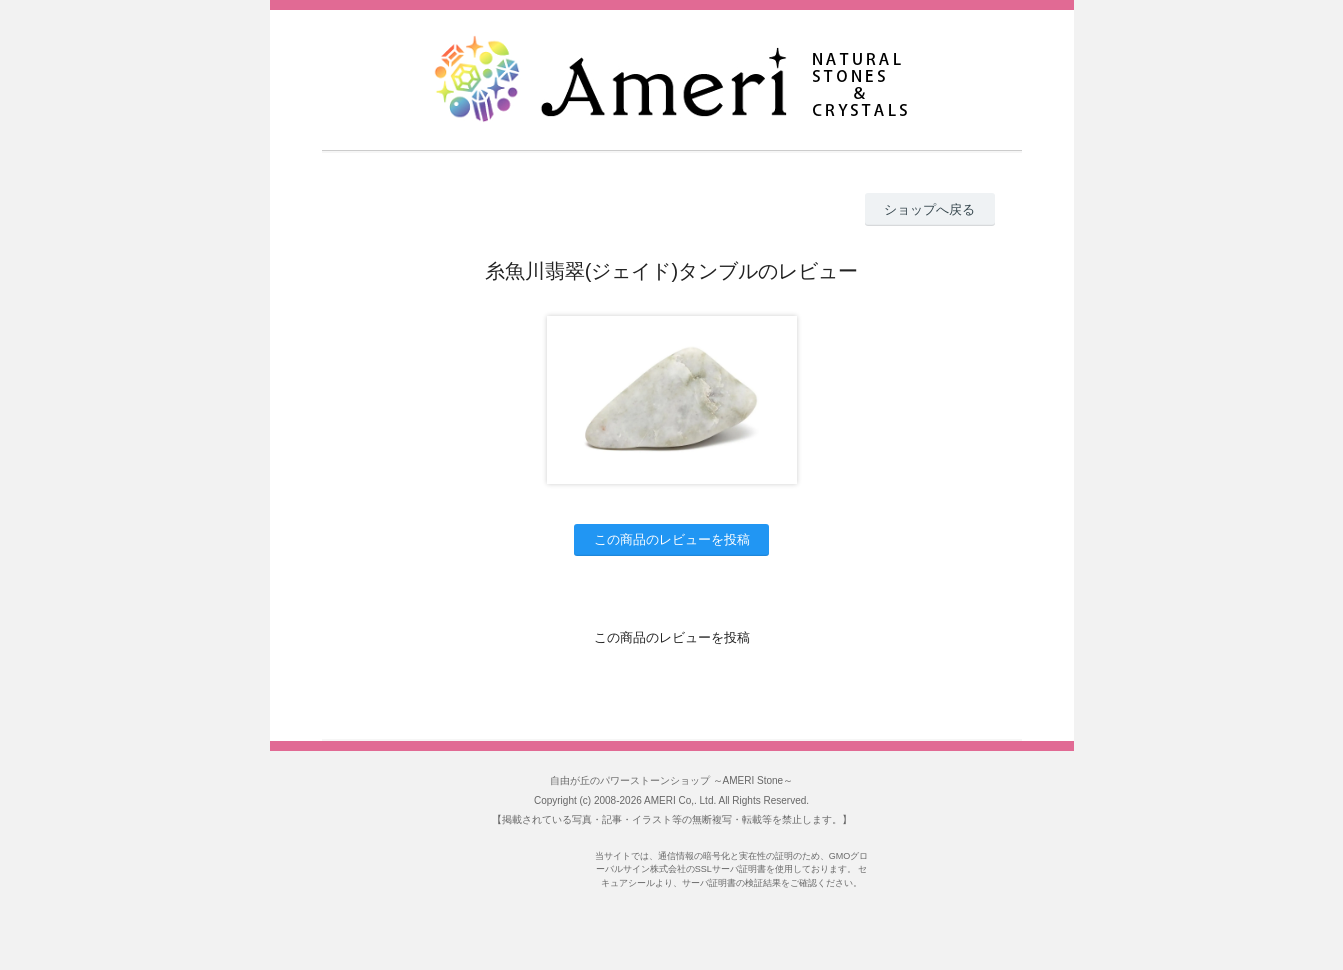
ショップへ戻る (929, 209)
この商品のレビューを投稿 (672, 539)
